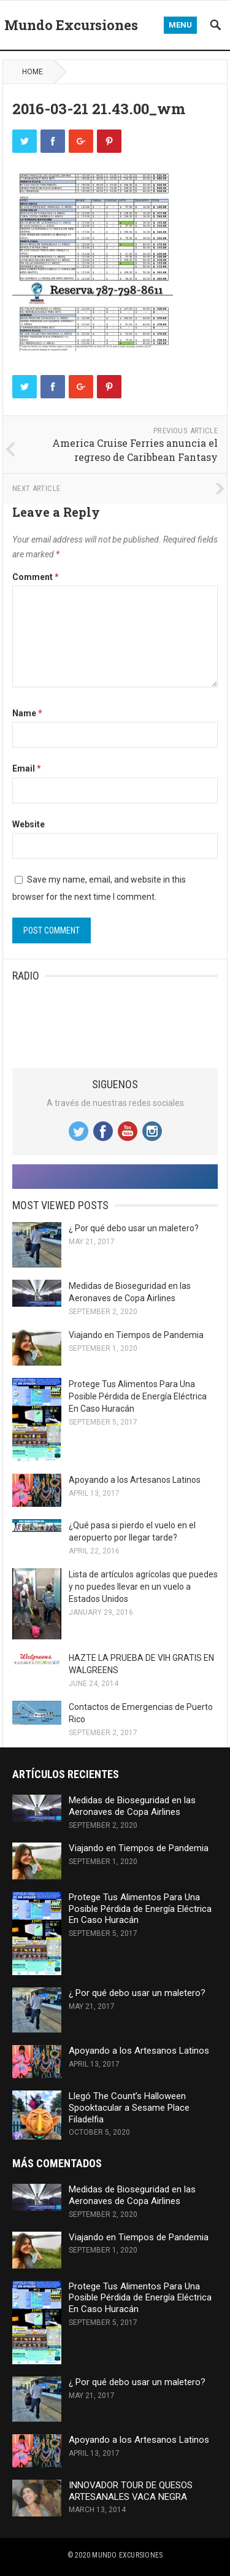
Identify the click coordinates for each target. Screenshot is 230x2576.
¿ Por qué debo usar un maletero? (134, 1228)
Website (28, 824)
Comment (35, 577)
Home (32, 72)
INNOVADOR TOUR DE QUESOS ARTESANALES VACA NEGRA (131, 2491)
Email (26, 768)
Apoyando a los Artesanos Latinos (135, 1480)
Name (27, 713)
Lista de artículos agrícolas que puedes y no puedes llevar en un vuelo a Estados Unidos (143, 1586)
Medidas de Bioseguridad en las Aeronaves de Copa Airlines (132, 1806)
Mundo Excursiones (71, 25)
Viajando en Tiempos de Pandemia (136, 1335)
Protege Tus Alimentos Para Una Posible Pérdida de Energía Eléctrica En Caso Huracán (138, 1396)
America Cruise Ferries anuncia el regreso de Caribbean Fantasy (135, 449)
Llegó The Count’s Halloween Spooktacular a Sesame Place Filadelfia (129, 2108)
